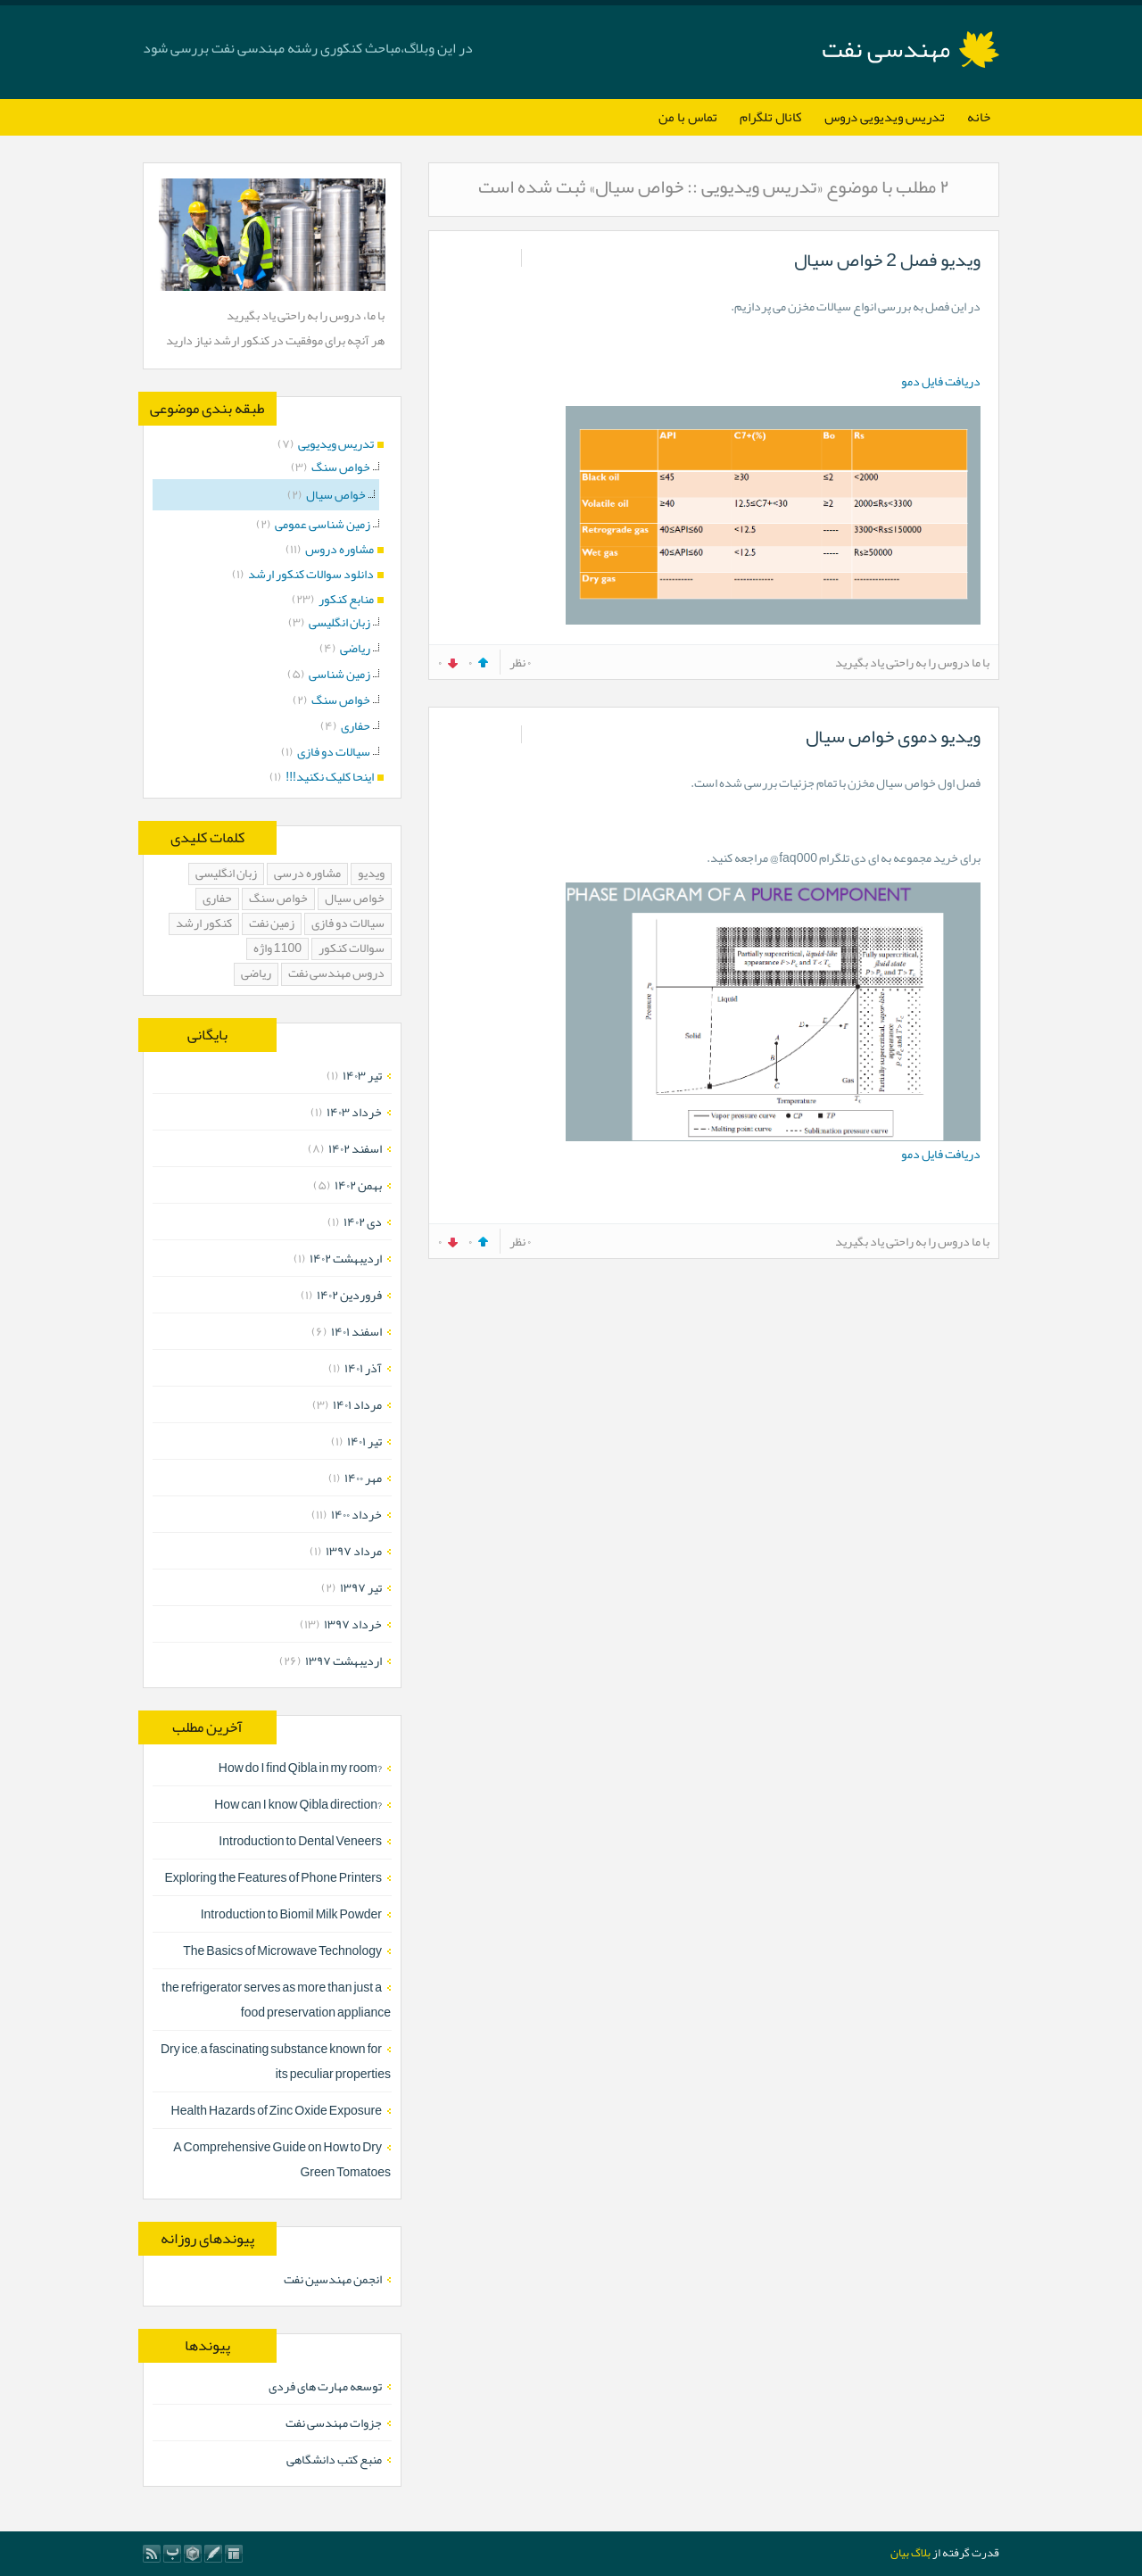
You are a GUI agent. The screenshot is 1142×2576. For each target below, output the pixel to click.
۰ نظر (520, 662)
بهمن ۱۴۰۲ (358, 1184)
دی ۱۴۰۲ (362, 1221)
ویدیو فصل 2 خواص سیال (887, 259)
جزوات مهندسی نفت (334, 2422)
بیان (899, 2552)
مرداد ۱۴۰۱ (357, 1404)
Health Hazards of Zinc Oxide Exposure (276, 2110)
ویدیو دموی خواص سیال (893, 736)
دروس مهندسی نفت (336, 974)
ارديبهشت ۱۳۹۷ (343, 1660)
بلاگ (921, 2552)
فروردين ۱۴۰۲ (349, 1294)
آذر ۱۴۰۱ (363, 1367)
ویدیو (371, 874)
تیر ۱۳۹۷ (361, 1587)
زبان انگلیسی (226, 874)
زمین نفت (271, 924)
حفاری (217, 899)
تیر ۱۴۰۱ (364, 1441)
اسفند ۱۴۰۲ (355, 1148)
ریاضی (256, 974)
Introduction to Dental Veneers (300, 1840)
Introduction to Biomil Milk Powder (291, 1913)
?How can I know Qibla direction (298, 1804)
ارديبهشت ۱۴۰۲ (346, 1258)
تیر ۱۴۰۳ (362, 1075)
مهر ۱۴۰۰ (363, 1477)
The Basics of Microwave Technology (282, 1950)
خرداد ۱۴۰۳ (354, 1111)
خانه (978, 117)
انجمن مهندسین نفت (333, 2278)
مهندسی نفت (886, 49)
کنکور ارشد (204, 924)
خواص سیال (355, 899)
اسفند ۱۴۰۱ (356, 1331)
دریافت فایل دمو (941, 381)
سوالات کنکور (352, 949)
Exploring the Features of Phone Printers (273, 1877)
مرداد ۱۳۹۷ (354, 1550)
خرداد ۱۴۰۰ (356, 1514)
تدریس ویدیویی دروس (884, 117)
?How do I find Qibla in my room (300, 1767)
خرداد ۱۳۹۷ (353, 1623)
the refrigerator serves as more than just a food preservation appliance (276, 2000)
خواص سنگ (278, 899)
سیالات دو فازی (348, 924)
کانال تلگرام (771, 117)
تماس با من (687, 117)
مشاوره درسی (307, 874)
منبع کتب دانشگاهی (334, 2459)
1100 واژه (277, 949)
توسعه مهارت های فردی (325, 2385)
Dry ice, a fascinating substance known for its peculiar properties (276, 2061)
